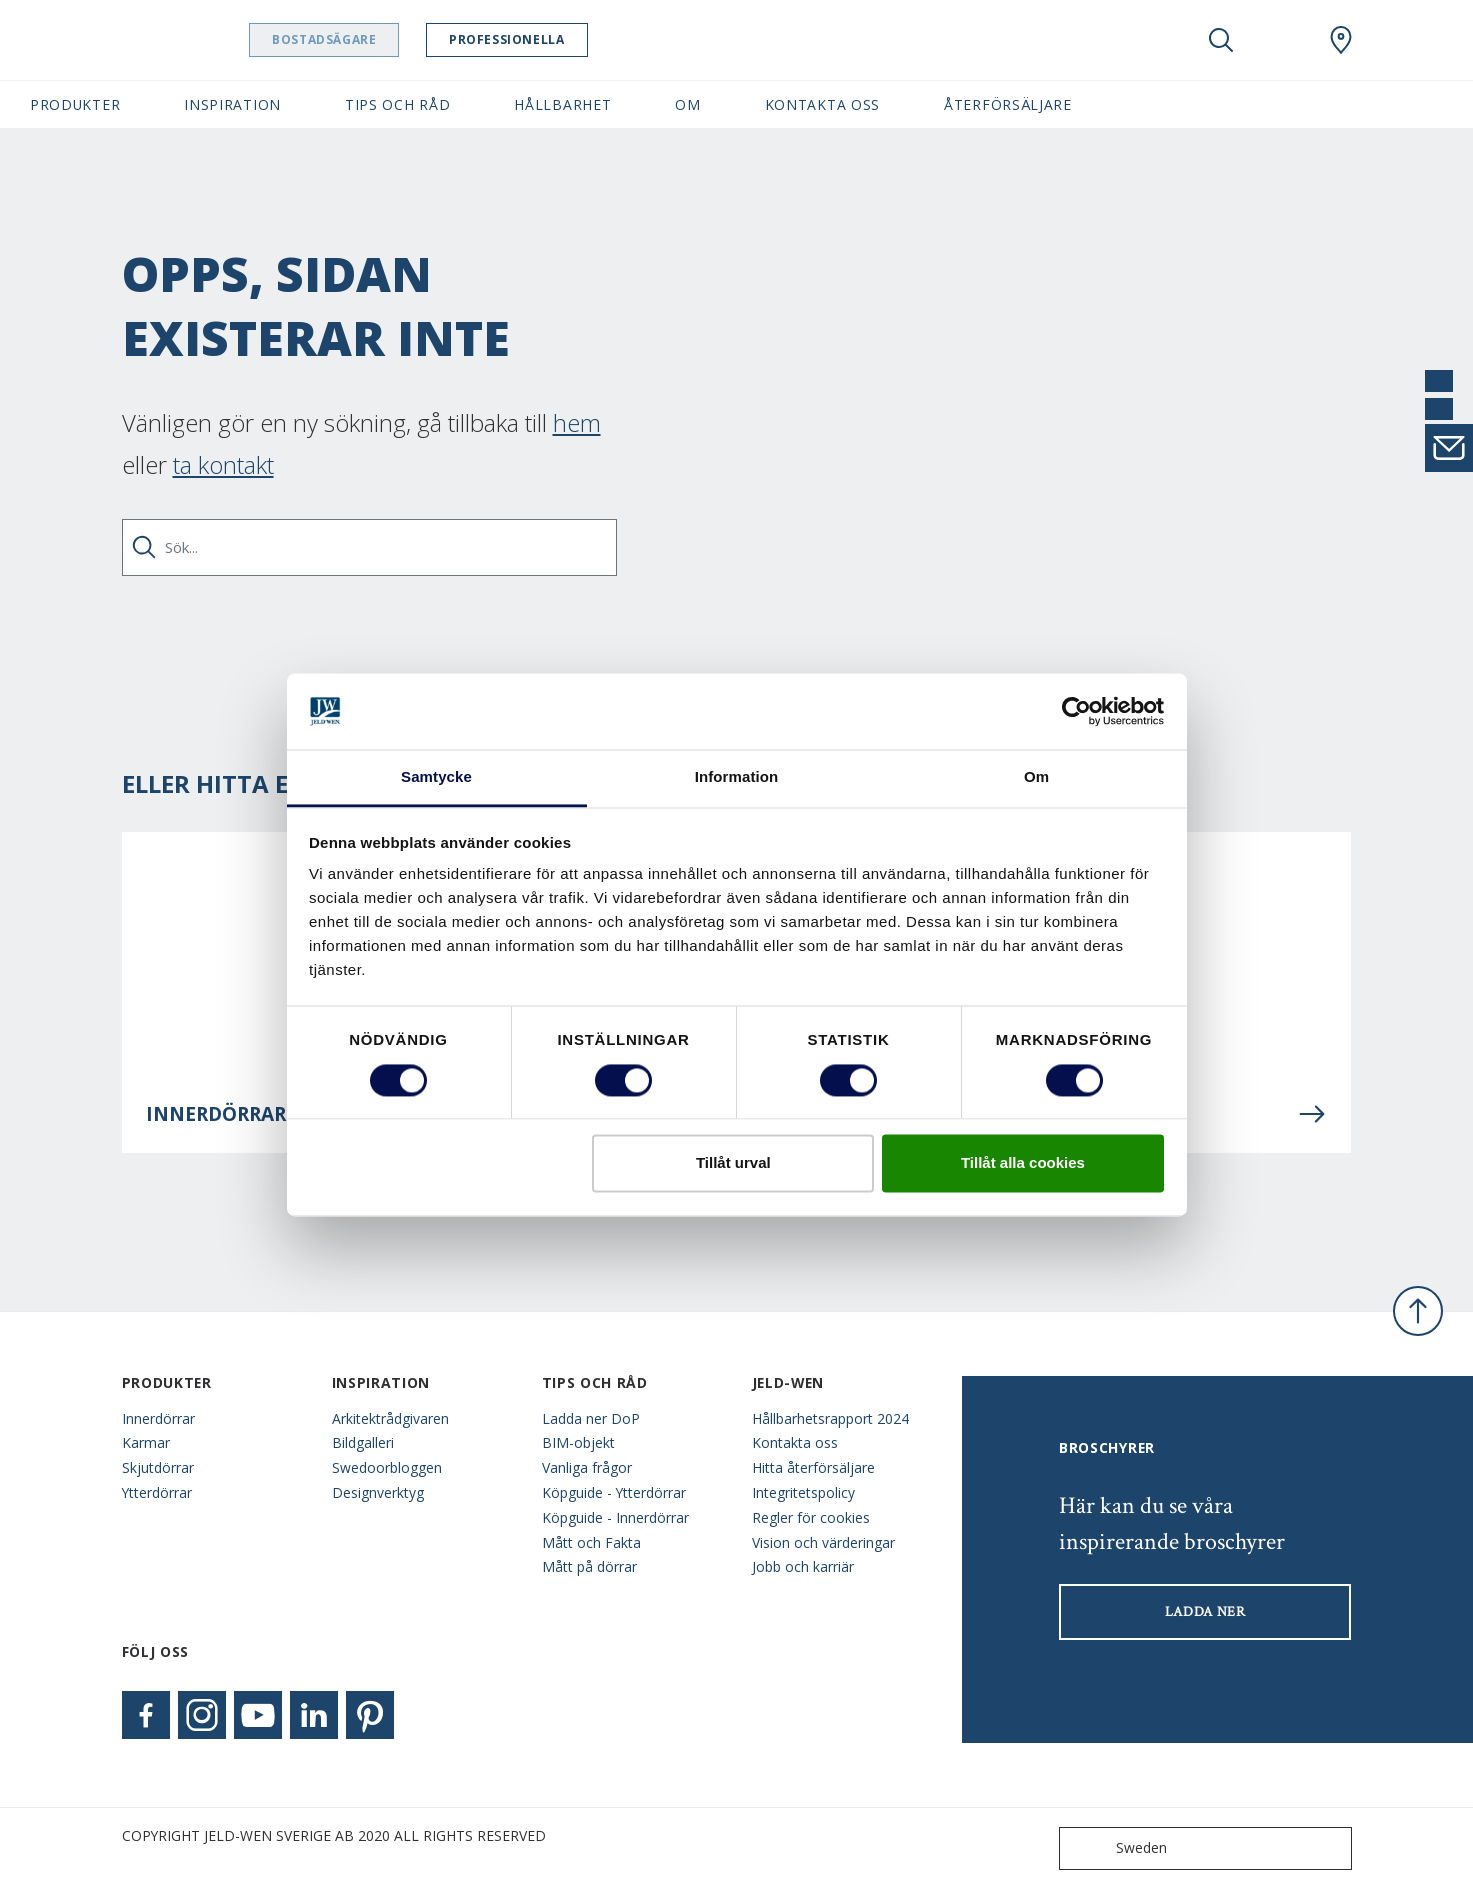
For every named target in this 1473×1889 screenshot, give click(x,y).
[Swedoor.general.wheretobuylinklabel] (1341, 40)
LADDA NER (1205, 1612)
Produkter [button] (75, 104)
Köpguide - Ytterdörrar (614, 1492)
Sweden (1117, 1848)
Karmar (146, 1442)
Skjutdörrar (158, 1467)
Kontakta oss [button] (822, 104)
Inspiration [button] (232, 104)
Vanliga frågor (587, 1467)
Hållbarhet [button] (562, 104)
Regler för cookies (811, 1517)
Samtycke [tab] (436, 777)
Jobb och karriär (803, 1566)
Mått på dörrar (589, 1566)
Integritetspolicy (803, 1492)
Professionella (557, 39)
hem (577, 422)
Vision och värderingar (823, 1542)
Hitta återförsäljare (813, 1467)
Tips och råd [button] (397, 104)
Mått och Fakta (591, 1542)
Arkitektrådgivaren (390, 1418)
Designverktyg (378, 1492)
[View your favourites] (1281, 40)
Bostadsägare (375, 39)
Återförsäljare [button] (1008, 104)
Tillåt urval (733, 1163)
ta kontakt (223, 464)
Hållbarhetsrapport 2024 (830, 1418)
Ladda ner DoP (591, 1418)
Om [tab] (1036, 777)
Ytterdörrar (157, 1492)
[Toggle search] (1221, 40)
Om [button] (687, 104)
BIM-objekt (578, 1442)
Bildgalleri (363, 1442)
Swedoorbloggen (387, 1467)
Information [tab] (737, 777)
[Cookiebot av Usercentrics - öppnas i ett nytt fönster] (1076, 711)
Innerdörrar (158, 1418)
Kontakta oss (795, 1442)
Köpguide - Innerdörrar (615, 1517)
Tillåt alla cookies (1023, 1163)
